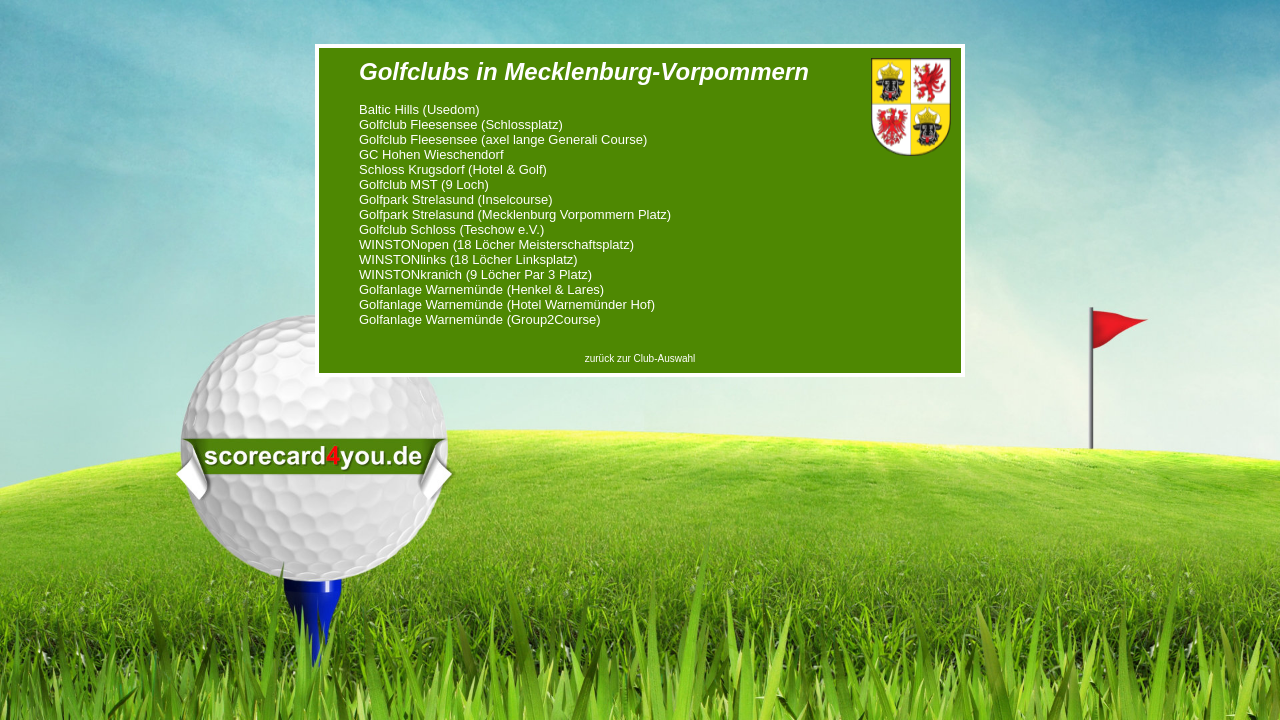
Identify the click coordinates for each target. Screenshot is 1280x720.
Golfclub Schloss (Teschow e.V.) (451, 229)
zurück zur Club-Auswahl (640, 358)
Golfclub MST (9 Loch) (424, 184)
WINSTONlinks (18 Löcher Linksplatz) (468, 259)
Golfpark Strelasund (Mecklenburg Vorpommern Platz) (515, 214)
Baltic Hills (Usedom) (419, 109)
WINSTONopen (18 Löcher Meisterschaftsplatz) (496, 244)
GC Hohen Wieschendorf (431, 154)
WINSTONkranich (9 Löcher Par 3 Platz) (475, 274)
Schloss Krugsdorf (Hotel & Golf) (453, 169)
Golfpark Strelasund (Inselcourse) (456, 199)
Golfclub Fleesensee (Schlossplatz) (461, 124)
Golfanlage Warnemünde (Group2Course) (480, 319)
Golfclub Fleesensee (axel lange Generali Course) (503, 139)
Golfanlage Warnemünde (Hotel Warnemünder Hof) (507, 304)
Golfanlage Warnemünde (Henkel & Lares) (481, 289)
